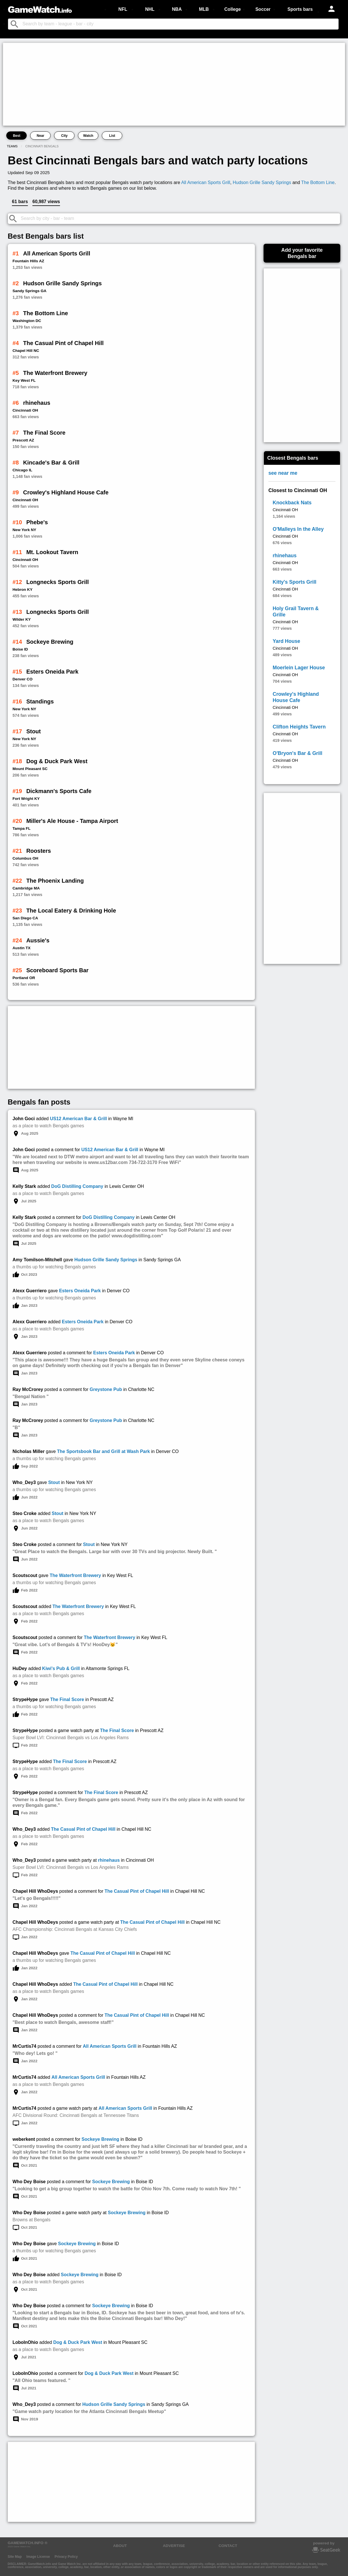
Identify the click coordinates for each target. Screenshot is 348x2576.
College (232, 9)
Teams (12, 146)
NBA (177, 9)
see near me (282, 473)
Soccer (262, 9)
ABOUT (120, 2546)
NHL (149, 9)
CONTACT (228, 2546)
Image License (38, 2557)
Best (16, 136)
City (64, 136)
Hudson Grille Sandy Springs (262, 182)
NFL (122, 9)
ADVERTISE (174, 2546)
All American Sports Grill (205, 182)
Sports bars (300, 9)
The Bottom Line (317, 182)
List (112, 136)
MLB (204, 9)
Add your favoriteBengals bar (302, 253)
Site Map (15, 2557)
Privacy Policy (66, 2557)
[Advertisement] (174, 84)
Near (40, 136)
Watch (88, 136)
